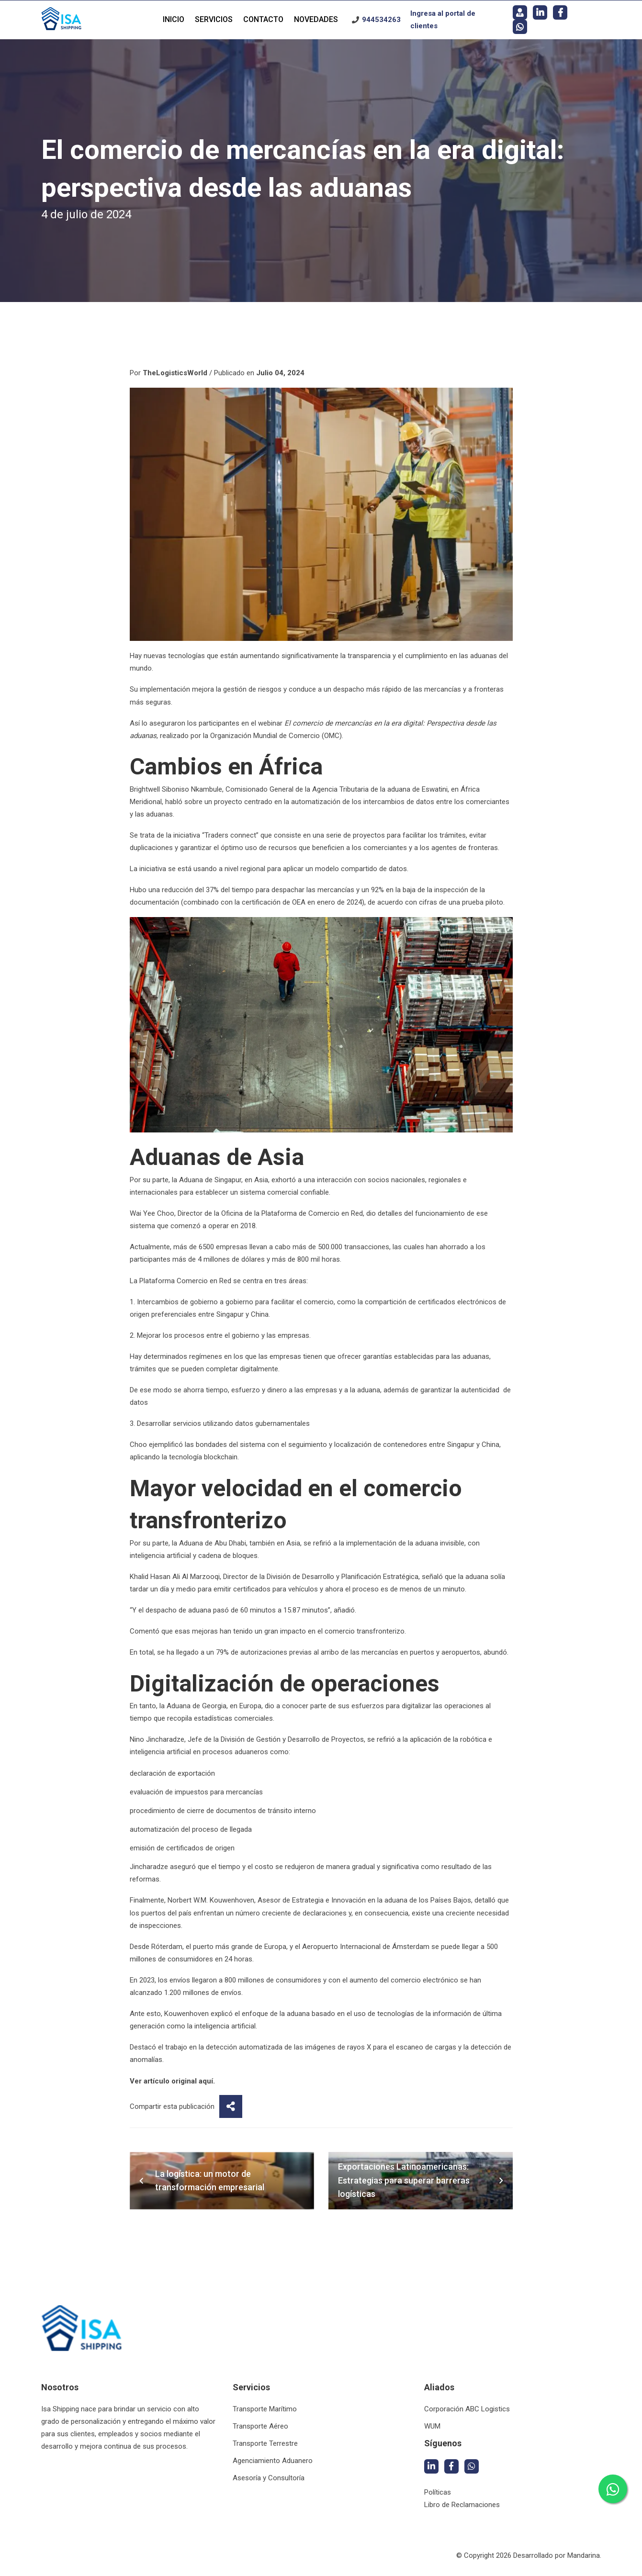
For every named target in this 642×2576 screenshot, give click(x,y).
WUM (432, 2426)
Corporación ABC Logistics (467, 2409)
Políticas (437, 2492)
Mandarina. (584, 2555)
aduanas (483, 655)
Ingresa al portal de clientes (442, 19)
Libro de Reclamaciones (462, 2504)
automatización (315, 801)
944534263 (381, 19)
